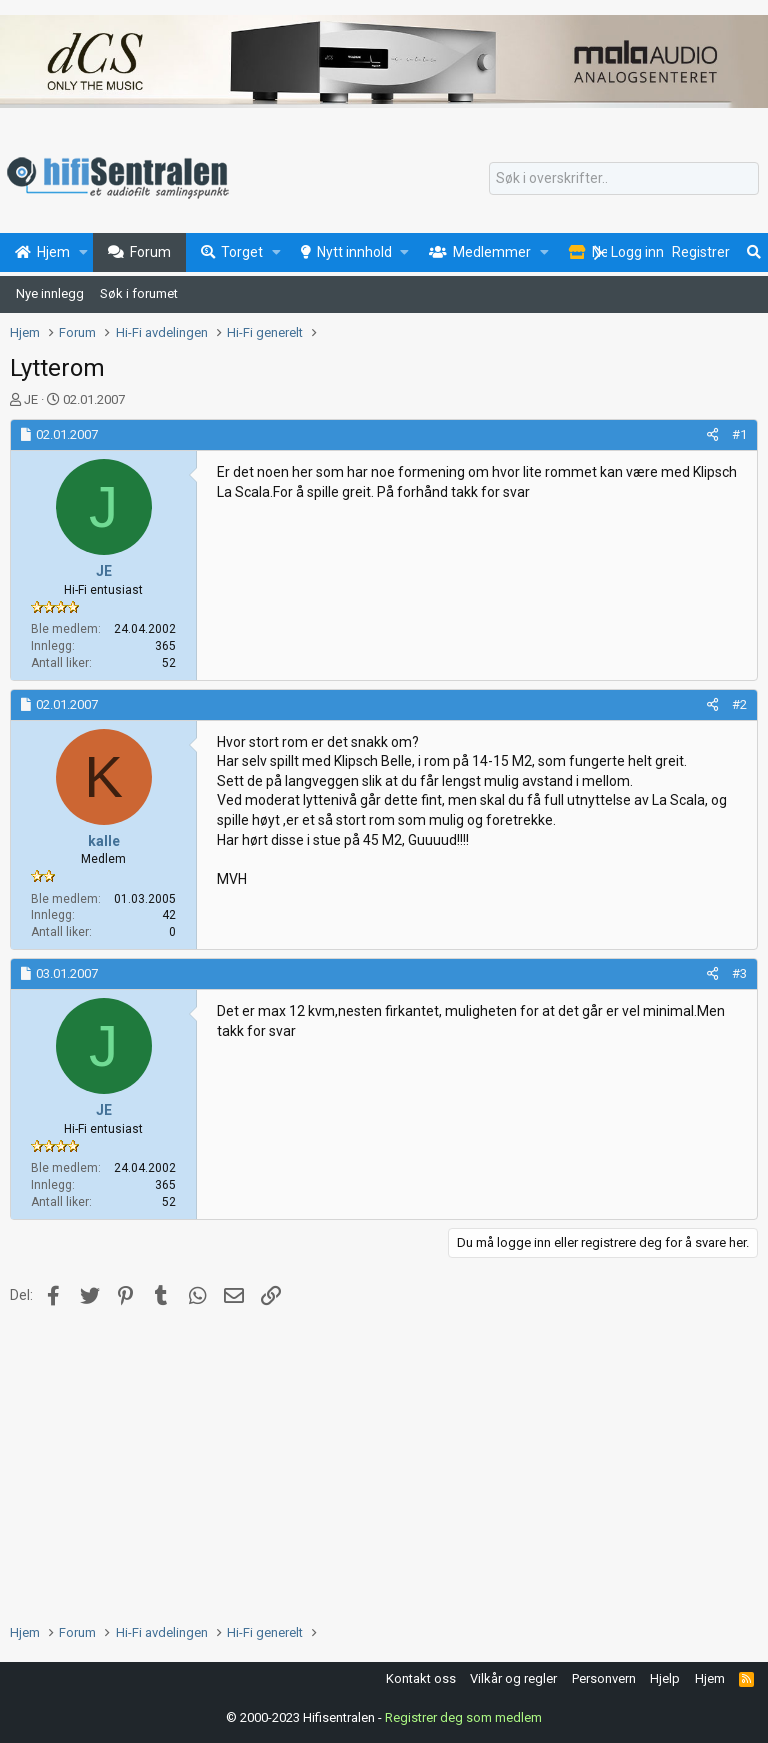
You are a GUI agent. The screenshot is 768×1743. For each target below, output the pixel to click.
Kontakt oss (421, 1678)
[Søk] (624, 179)
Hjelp (665, 1678)
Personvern (604, 1678)
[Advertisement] (384, 1463)
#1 (739, 434)
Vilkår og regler (513, 1678)
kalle (104, 841)
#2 (739, 704)
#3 (739, 973)
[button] (83, 253)
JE (31, 399)
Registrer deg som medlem (463, 1717)
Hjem (710, 1678)
